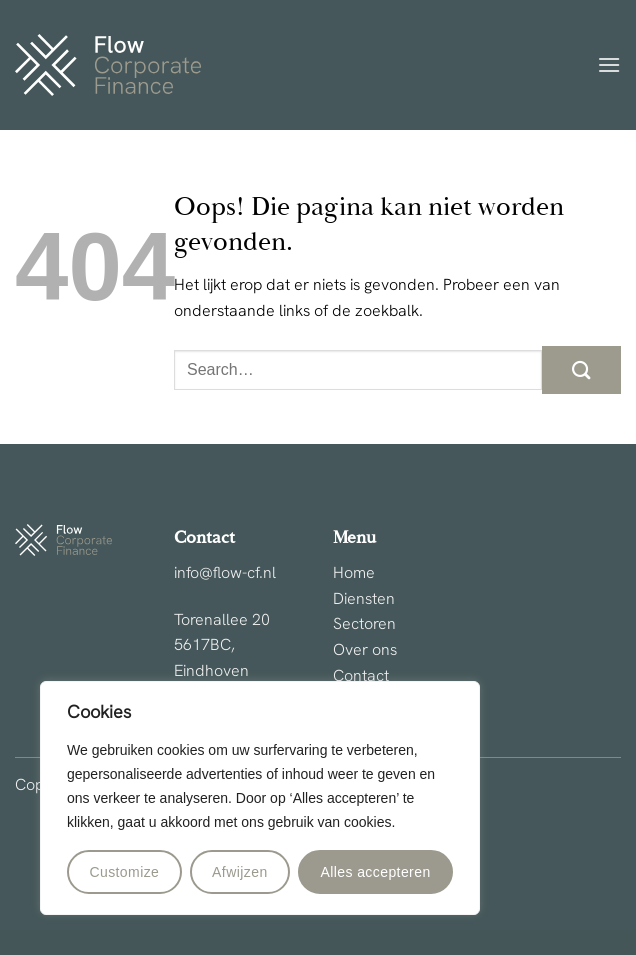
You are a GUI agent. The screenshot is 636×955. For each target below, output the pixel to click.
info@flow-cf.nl (225, 574)
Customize (124, 872)
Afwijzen (240, 872)
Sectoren (364, 625)
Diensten (364, 600)
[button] (609, 64)
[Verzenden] (581, 369)
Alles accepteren (375, 872)
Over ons (365, 651)
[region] (260, 798)
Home (354, 574)
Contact (361, 677)
